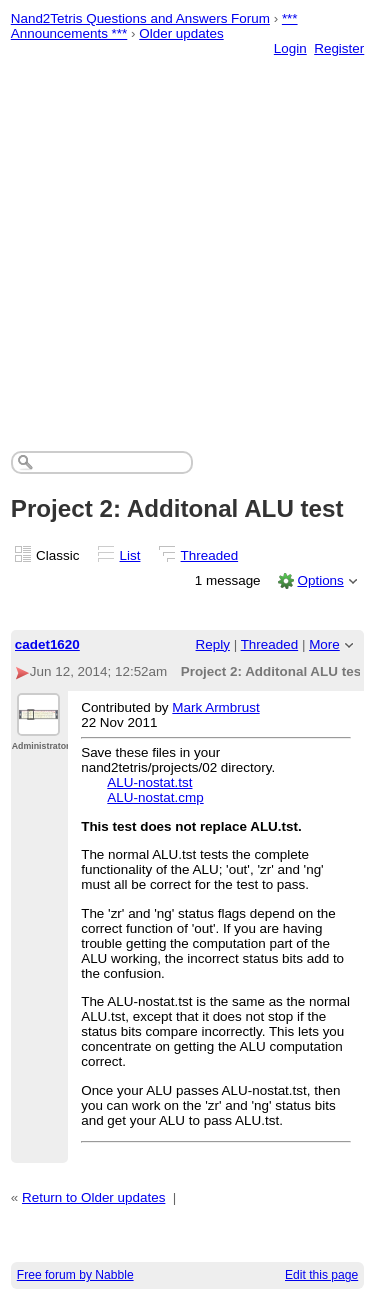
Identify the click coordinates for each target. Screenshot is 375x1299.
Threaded (210, 555)
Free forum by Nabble (75, 1275)
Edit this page (321, 1275)
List (130, 555)
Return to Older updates (93, 1197)
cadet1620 (47, 644)
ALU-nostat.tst (149, 782)
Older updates (181, 33)
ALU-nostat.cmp (155, 797)
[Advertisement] (187, 233)
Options (320, 580)
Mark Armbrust (215, 707)
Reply (213, 644)
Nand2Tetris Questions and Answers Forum (140, 18)
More (324, 644)
